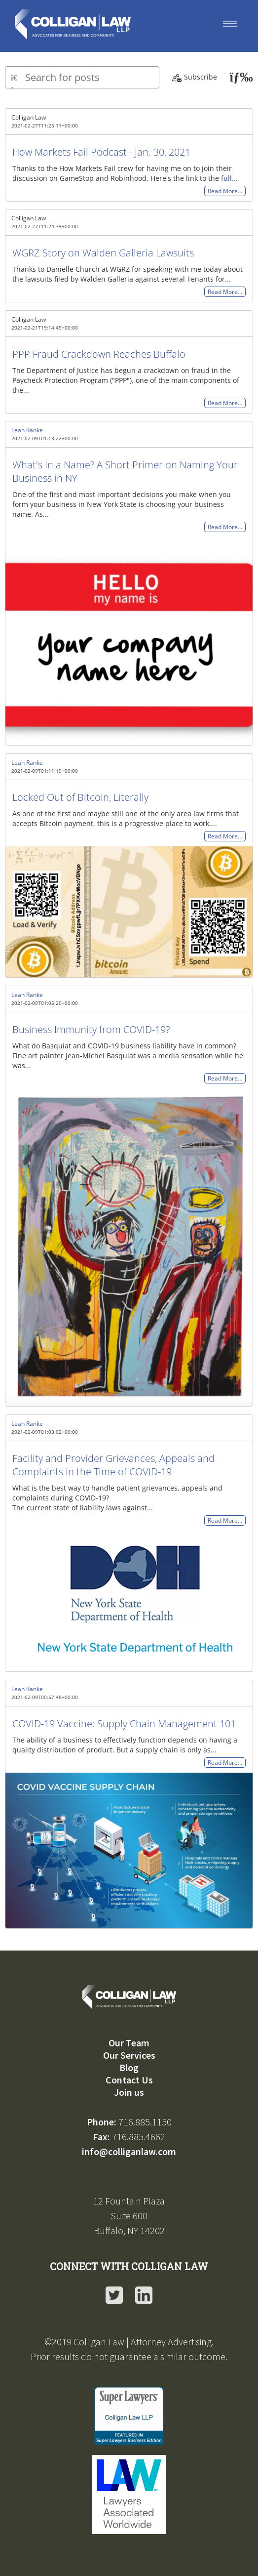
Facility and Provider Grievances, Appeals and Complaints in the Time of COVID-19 (113, 1465)
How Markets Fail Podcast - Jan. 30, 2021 (101, 152)
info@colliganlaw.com (129, 2151)
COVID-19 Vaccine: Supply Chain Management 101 (124, 1723)
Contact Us (129, 2080)
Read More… (225, 191)
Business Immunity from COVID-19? (91, 1029)
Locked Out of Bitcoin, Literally (80, 797)
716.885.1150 (145, 2122)
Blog (129, 2067)
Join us (129, 2092)
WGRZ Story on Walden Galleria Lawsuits (103, 252)
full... (229, 178)
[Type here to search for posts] (82, 77)
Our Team (129, 2042)
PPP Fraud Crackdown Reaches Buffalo (98, 354)
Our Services (129, 2055)
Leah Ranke (27, 430)
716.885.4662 (138, 2136)
